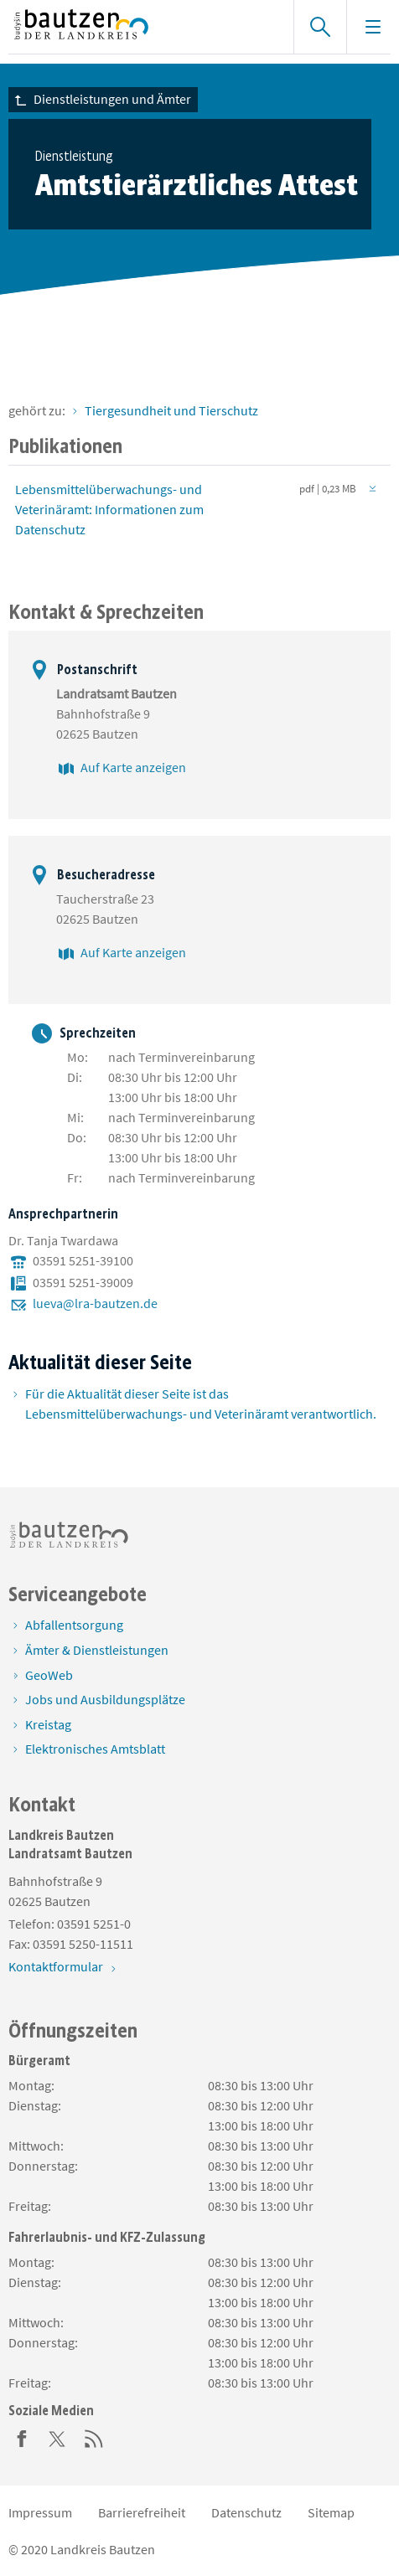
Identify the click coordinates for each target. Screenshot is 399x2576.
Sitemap (331, 2512)
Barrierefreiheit (141, 2512)
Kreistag (48, 1724)
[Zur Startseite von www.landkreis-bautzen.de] (142, 27)
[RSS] (93, 2437)
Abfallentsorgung (74, 1624)
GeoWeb (49, 1675)
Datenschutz (246, 2512)
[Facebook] (21, 2437)
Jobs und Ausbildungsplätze (105, 1699)
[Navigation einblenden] (372, 27)
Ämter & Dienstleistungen (96, 1649)
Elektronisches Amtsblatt (95, 1748)
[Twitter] (57, 2437)
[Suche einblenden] (319, 27)
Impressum (40, 2512)
